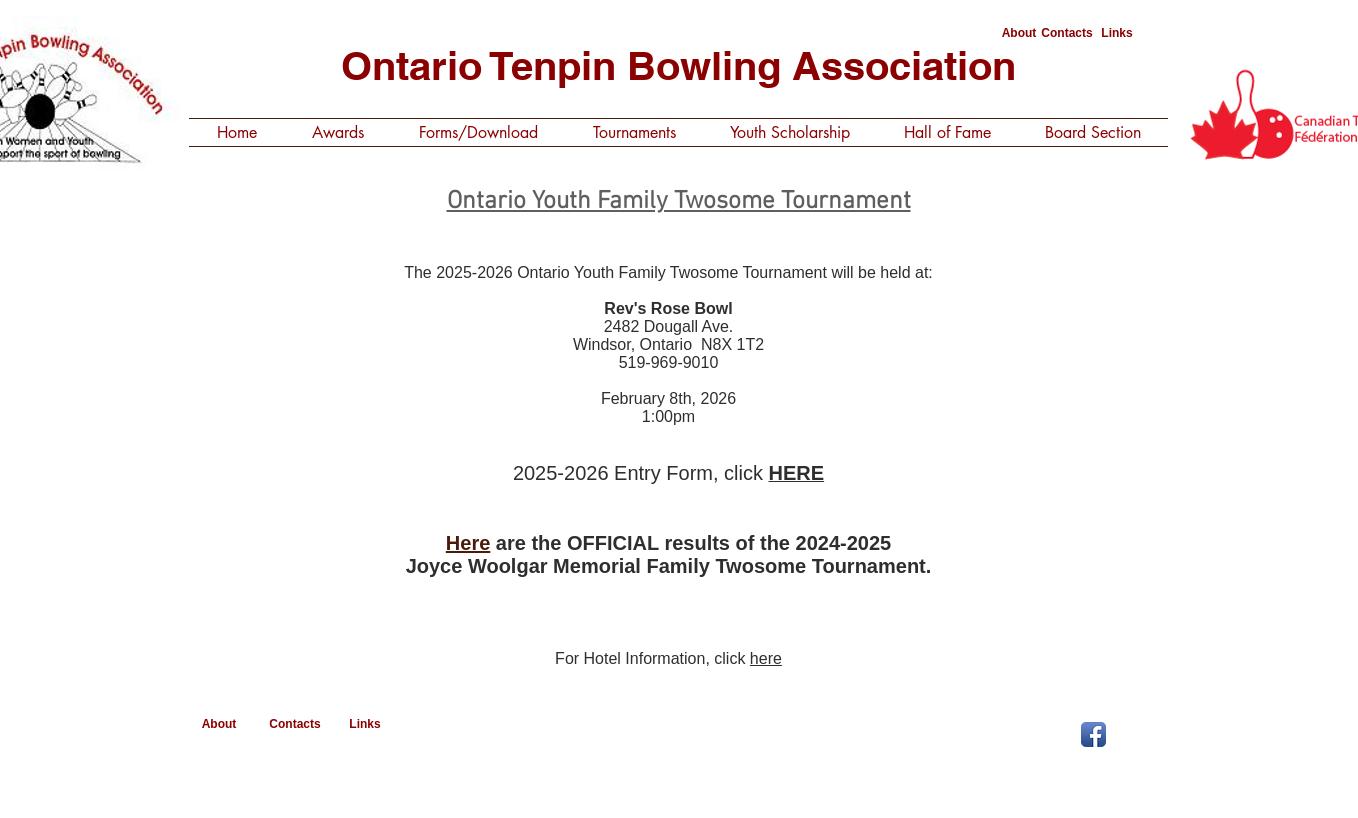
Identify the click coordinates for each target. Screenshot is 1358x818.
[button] (337, 132)
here (766, 658)
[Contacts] (1067, 33)
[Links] (1117, 33)
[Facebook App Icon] (1093, 734)
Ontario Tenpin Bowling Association (678, 65)
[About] (1019, 33)
